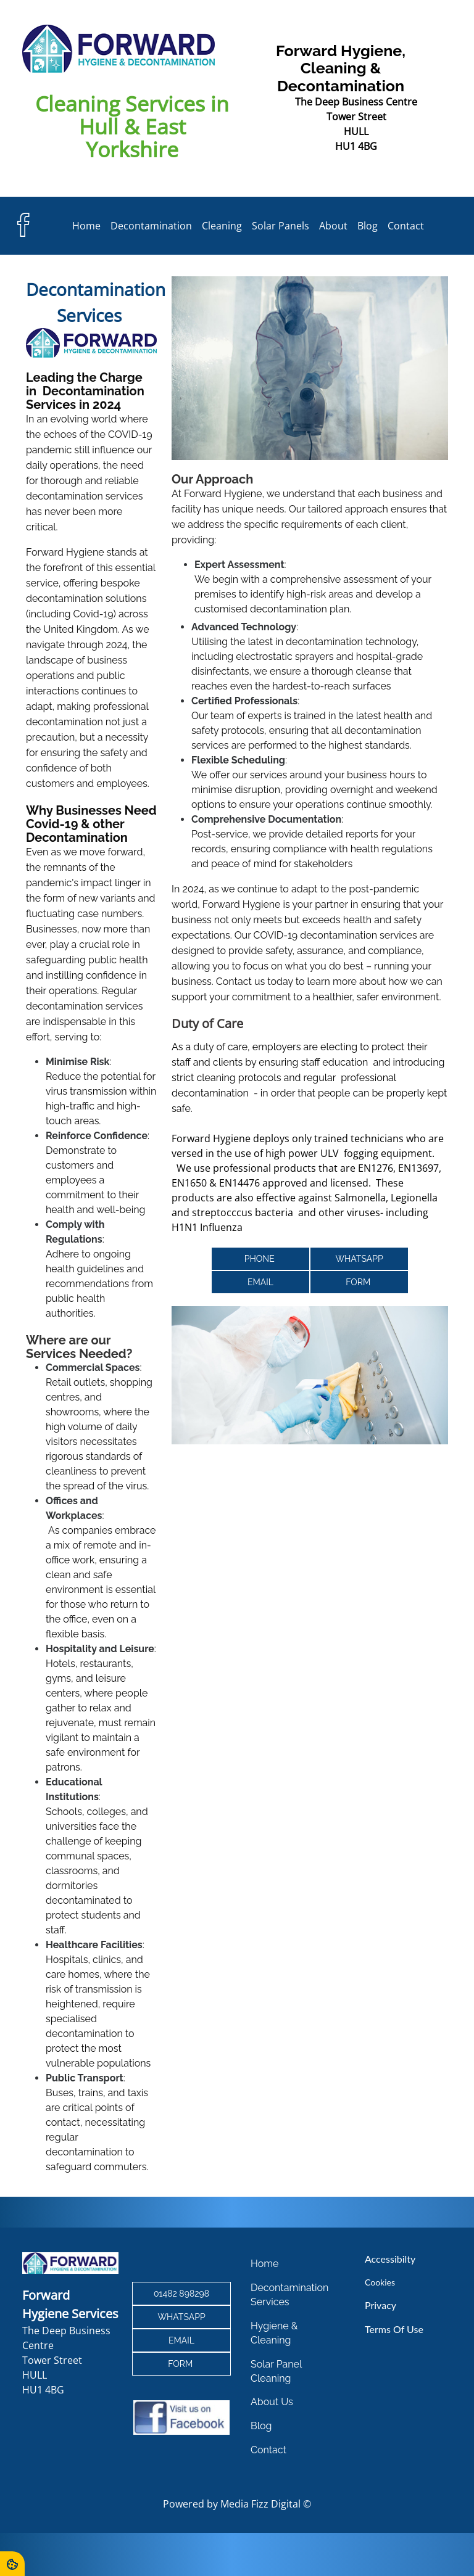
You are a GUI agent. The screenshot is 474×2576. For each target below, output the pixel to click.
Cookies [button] (376, 2284)
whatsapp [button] (359, 1259)
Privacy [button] (377, 2307)
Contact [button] (268, 2449)
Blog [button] (261, 2425)
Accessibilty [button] (386, 2262)
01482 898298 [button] (183, 2295)
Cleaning (222, 225)
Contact (406, 225)
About (333, 225)
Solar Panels (280, 225)
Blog (367, 225)
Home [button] (264, 2267)
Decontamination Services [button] (288, 2297)
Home (86, 225)
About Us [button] (271, 2402)
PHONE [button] (260, 1259)
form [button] (359, 1282)
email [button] (260, 1282)
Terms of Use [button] (390, 2330)
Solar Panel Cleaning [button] (276, 2371)
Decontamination (151, 225)
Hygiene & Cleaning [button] (274, 2334)
